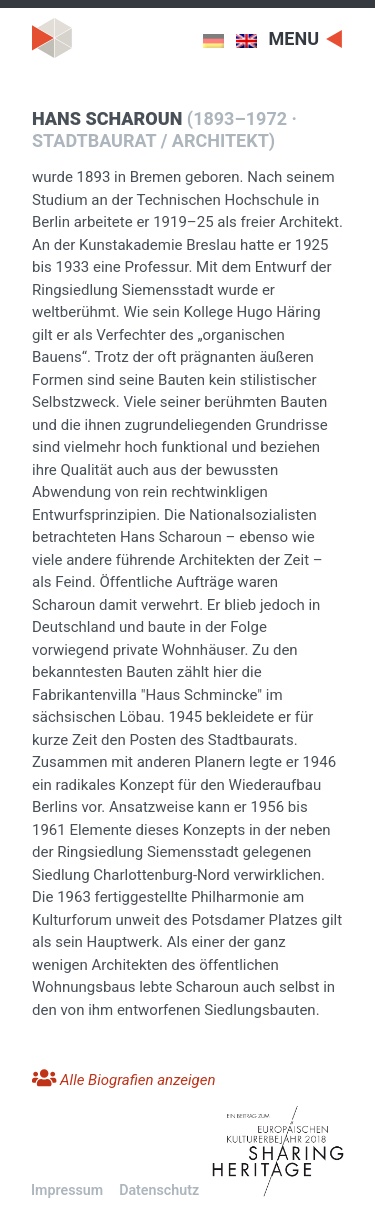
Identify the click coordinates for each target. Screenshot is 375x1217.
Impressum (67, 1190)
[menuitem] (219, 41)
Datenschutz (159, 1190)
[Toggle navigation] (306, 37)
